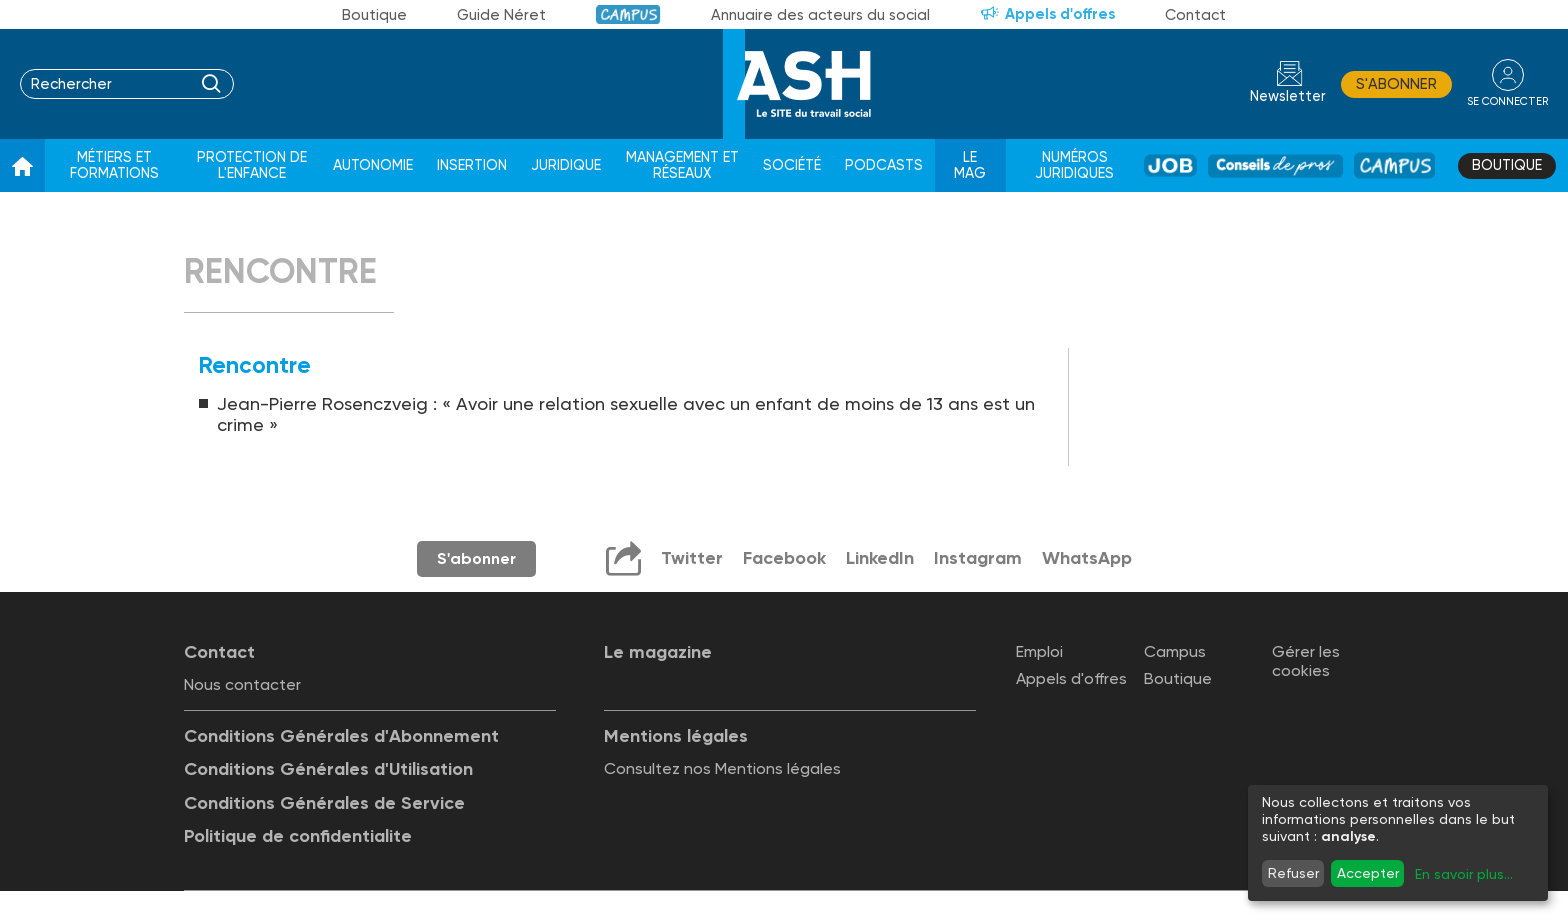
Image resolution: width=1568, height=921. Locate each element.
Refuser (1293, 873)
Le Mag (970, 165)
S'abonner (1396, 84)
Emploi (1039, 651)
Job (1170, 165)
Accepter (1368, 873)
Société (792, 165)
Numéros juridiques (1074, 165)
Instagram (978, 558)
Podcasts (884, 165)
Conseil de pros (1275, 165)
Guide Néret (501, 15)
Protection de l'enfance (252, 165)
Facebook (784, 558)
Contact (1195, 15)
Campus (628, 14)
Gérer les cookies (1306, 661)
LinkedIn (880, 558)
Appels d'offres (1060, 14)
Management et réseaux (682, 165)
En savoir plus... (1464, 874)
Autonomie (373, 165)
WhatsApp (1087, 558)
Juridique (566, 165)
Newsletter (1288, 96)
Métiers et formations (114, 165)
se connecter (1507, 101)
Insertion (472, 165)
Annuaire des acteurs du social (820, 15)
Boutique (374, 15)
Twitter (692, 558)
